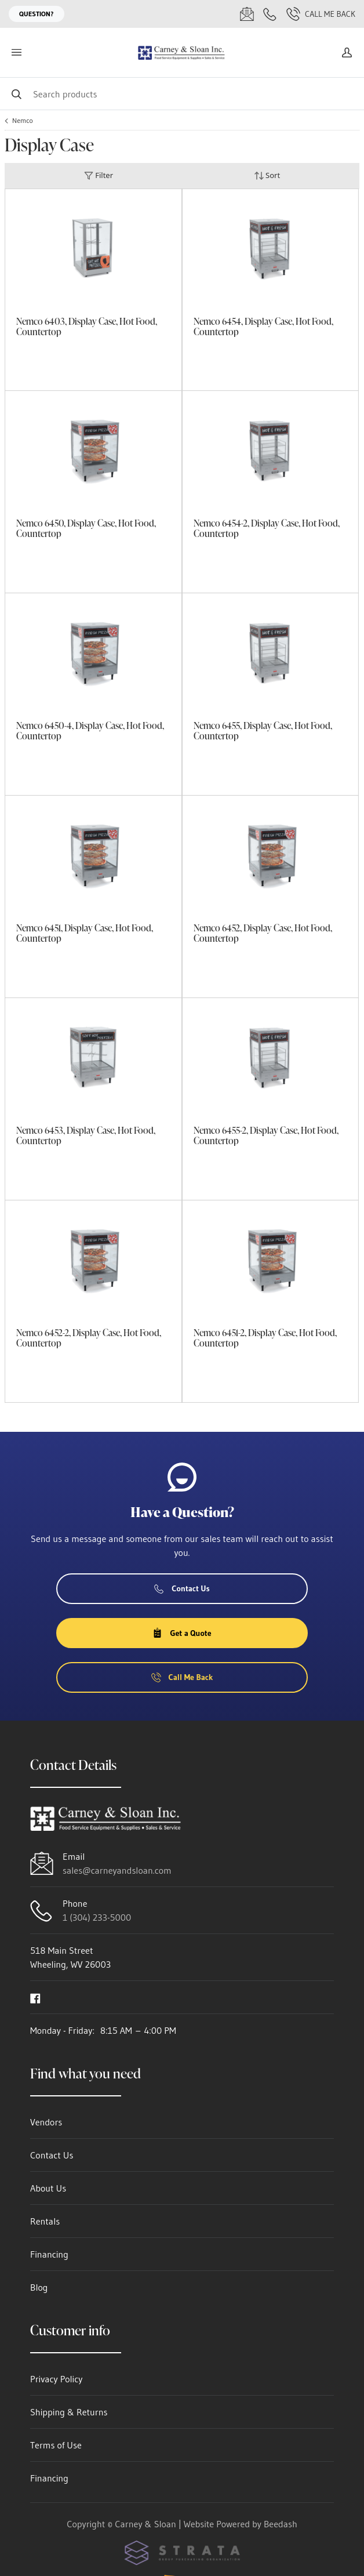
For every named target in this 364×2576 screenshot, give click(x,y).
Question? (36, 13)
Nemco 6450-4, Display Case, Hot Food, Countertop (90, 730)
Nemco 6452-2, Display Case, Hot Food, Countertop (88, 1337)
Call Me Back (320, 14)
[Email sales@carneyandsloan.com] (247, 14)
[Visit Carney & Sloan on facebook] (35, 1997)
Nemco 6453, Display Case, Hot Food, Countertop (85, 1135)
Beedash (280, 2524)
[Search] (182, 94)
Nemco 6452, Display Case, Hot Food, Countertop (263, 933)
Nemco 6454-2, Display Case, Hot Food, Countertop (267, 528)
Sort (267, 175)
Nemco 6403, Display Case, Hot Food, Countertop (86, 326)
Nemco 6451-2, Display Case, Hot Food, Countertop (265, 1337)
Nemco (22, 121)
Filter (98, 175)
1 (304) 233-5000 (97, 1917)
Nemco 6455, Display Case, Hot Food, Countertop (263, 730)
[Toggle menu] (16, 52)
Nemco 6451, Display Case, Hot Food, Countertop (84, 933)
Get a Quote (181, 1633)
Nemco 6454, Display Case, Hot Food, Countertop (263, 326)
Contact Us (182, 1588)
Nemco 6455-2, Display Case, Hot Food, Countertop (266, 1135)
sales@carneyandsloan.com (117, 1870)
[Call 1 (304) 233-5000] (270, 14)
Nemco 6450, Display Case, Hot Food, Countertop (86, 528)
